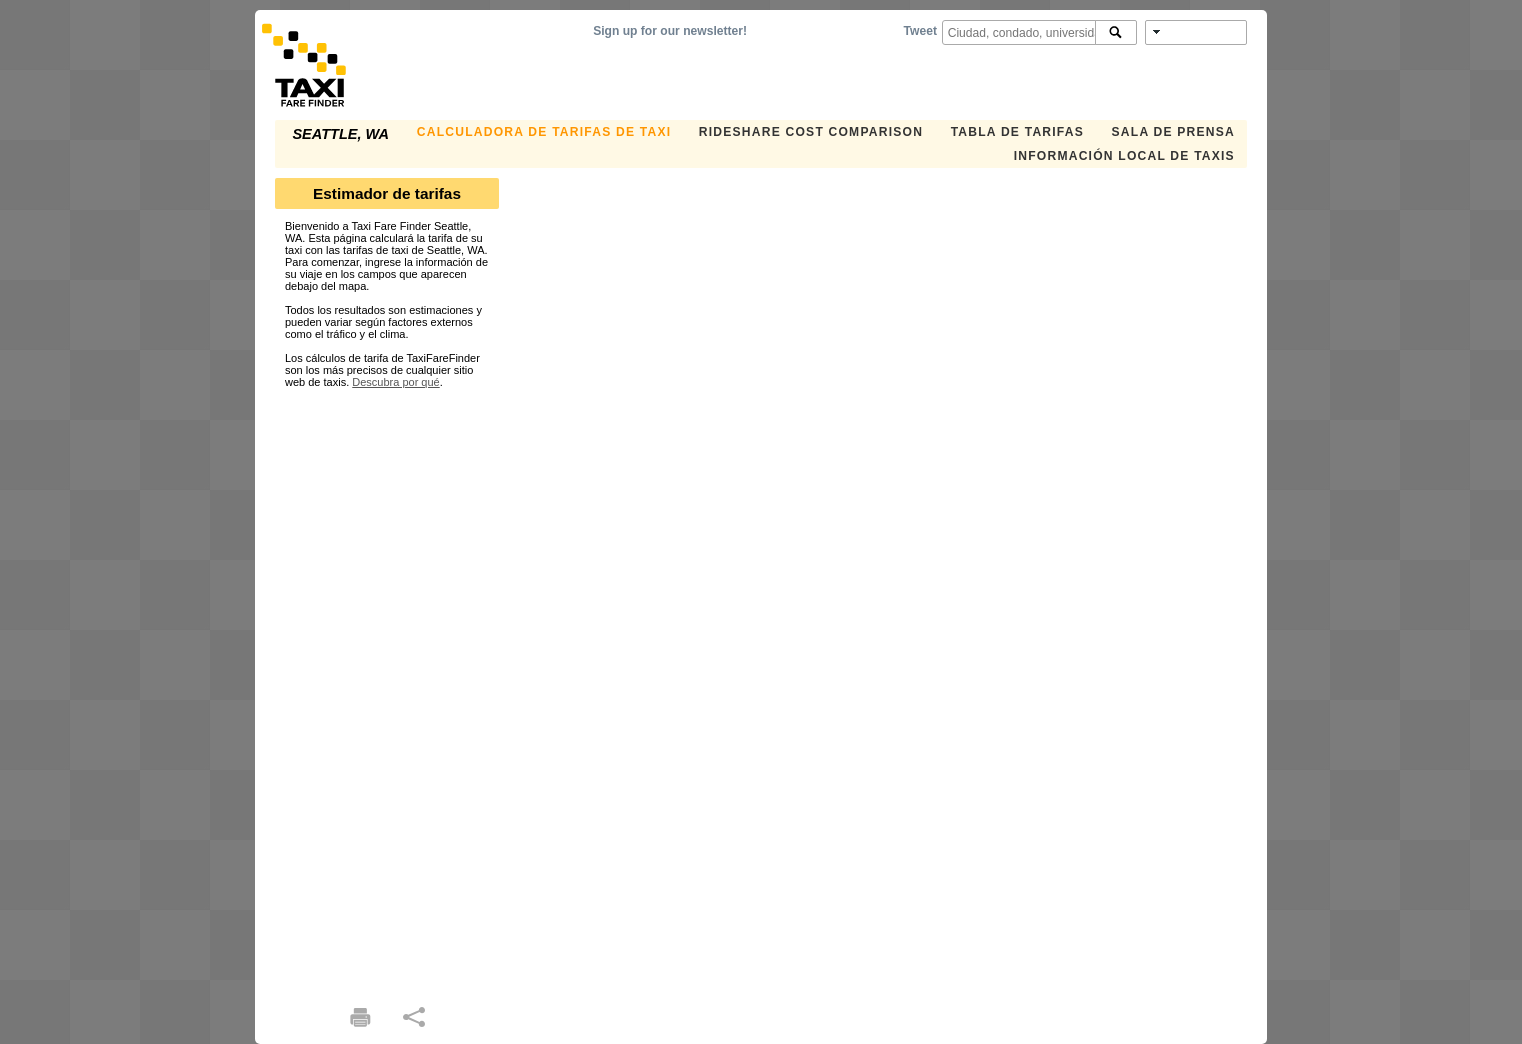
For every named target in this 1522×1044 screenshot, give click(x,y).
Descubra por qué (395, 382)
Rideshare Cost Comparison (811, 132)
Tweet (920, 31)
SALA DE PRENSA (1173, 132)
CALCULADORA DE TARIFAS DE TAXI (544, 132)
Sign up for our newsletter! (670, 31)
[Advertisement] (387, 688)
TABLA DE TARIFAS (1017, 132)
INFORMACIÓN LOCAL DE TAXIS (1124, 156)
